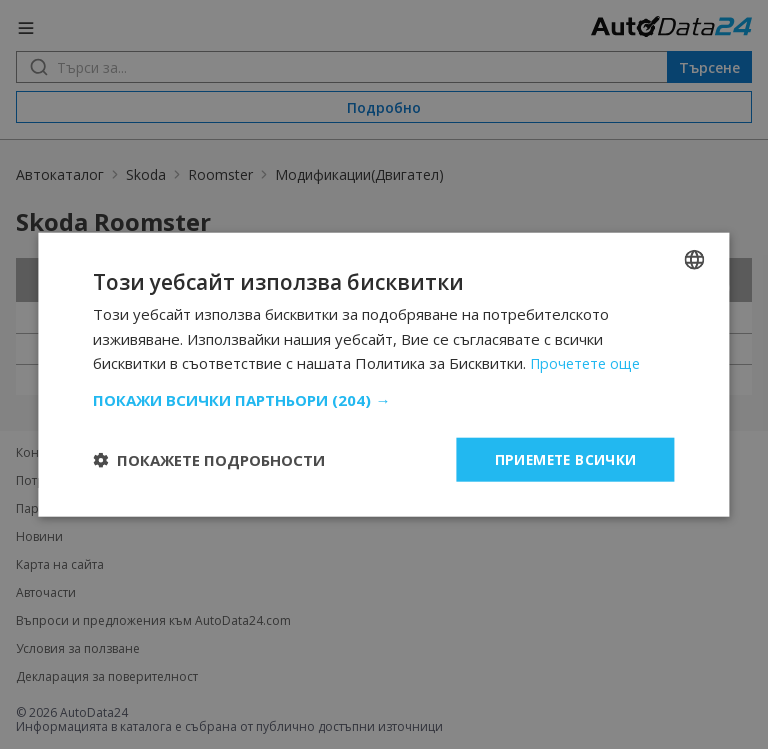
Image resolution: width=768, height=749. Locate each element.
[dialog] (384, 374)
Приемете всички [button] (564, 458)
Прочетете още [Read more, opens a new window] (588, 363)
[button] (383, 399)
